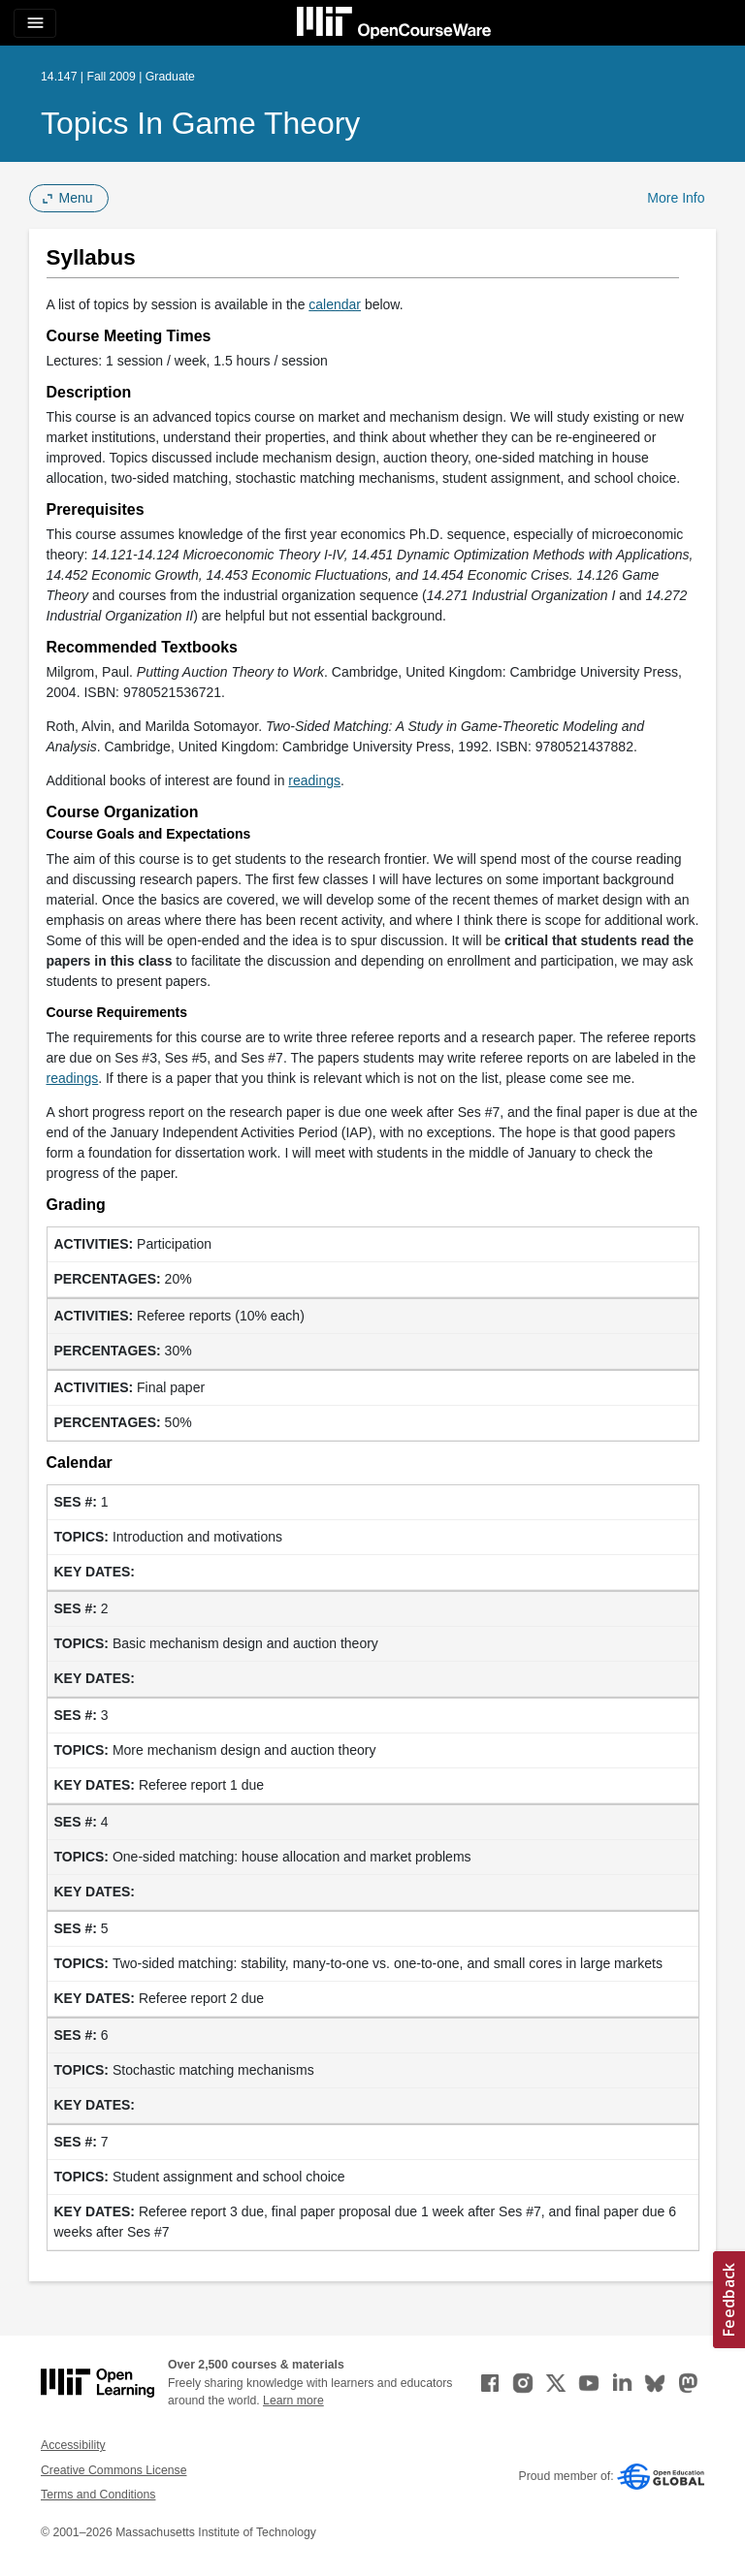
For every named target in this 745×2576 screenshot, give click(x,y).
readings (314, 780)
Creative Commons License (113, 2470)
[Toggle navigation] (35, 23)
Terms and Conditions (98, 2494)
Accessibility (73, 2445)
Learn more (293, 2400)
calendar (334, 304)
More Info (675, 198)
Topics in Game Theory (200, 123)
